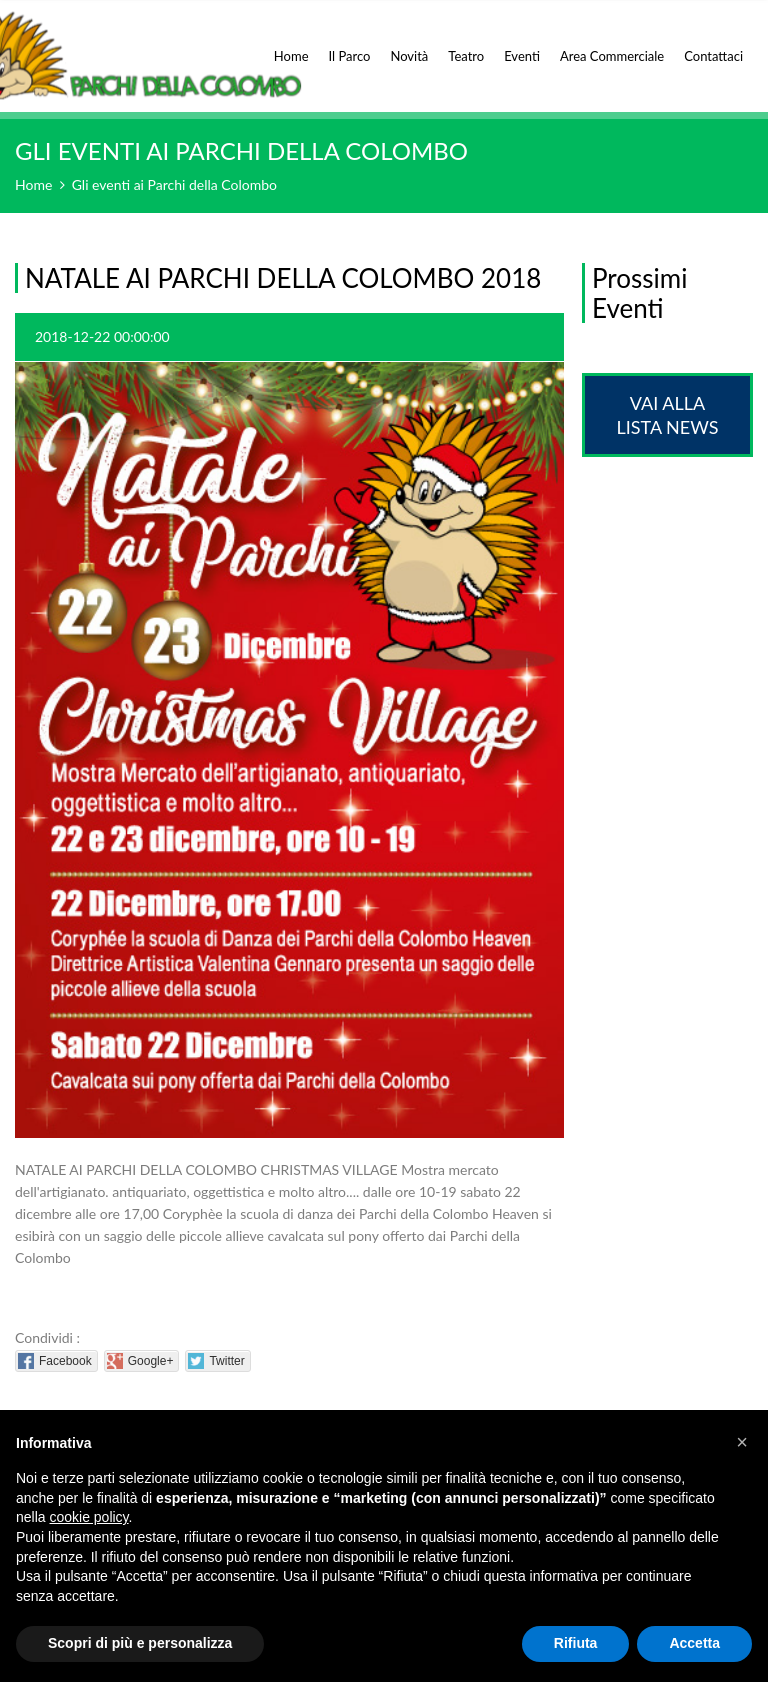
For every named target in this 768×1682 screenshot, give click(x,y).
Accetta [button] (694, 1643)
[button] (742, 1442)
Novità (409, 45)
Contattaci (713, 56)
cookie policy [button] (88, 1517)
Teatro (466, 45)
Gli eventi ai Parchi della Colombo (174, 184)
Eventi (522, 45)
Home (291, 45)
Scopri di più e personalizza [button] (140, 1643)
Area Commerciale (612, 45)
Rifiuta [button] (576, 1643)
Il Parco (350, 45)
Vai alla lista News (667, 415)
